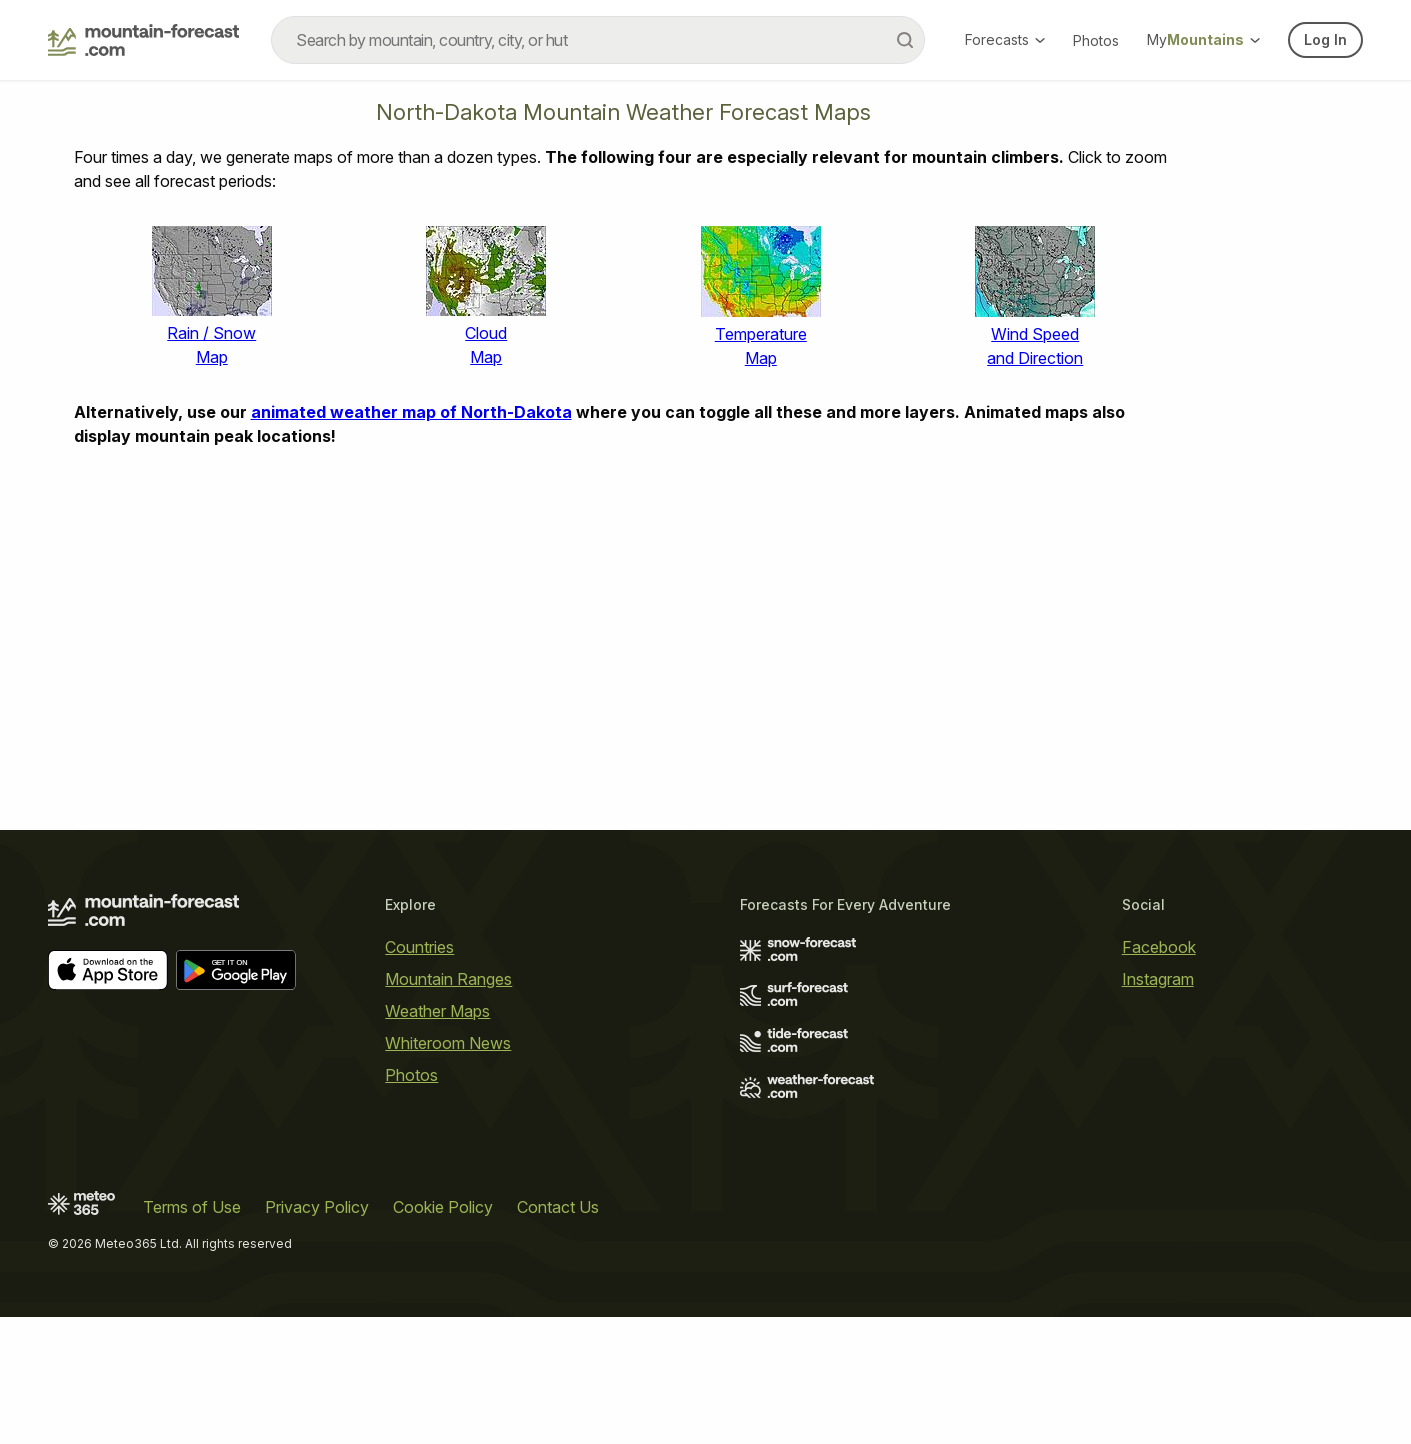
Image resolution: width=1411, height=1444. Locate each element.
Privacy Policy (317, 1207)
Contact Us (558, 1207)
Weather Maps (437, 1011)
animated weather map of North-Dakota (411, 412)
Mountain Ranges (448, 979)
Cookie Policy (443, 1207)
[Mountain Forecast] (143, 40)
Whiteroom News (448, 1043)
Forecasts (1005, 39)
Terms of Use (192, 1207)
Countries (419, 947)
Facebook (1159, 947)
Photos (1096, 40)
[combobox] (598, 40)
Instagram (1158, 979)
